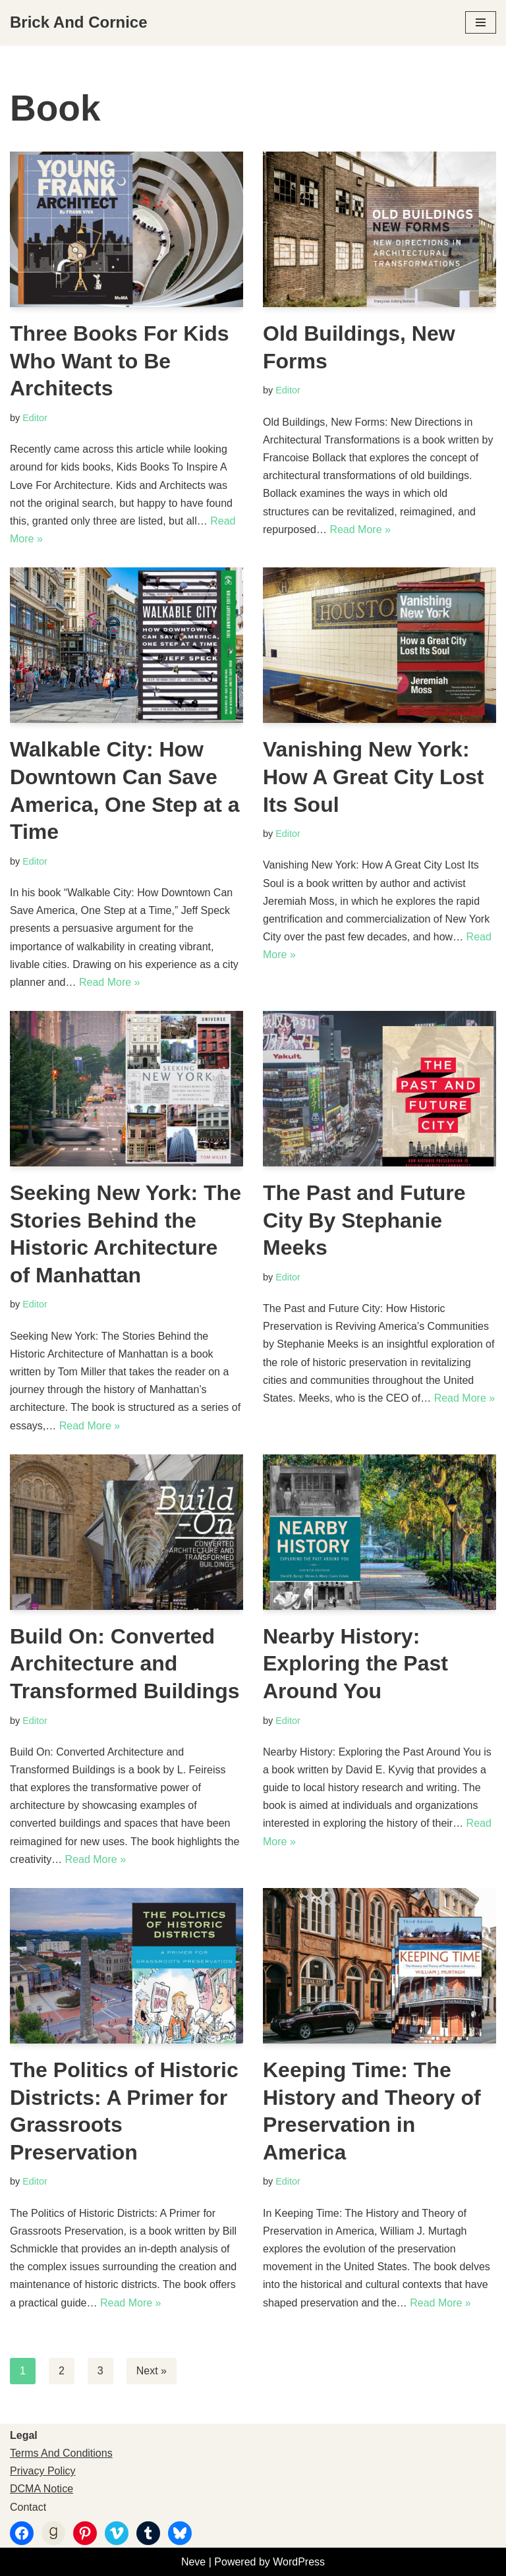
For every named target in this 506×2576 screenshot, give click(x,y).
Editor (34, 418)
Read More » (360, 529)
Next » (151, 2370)
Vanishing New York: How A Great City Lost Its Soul (373, 776)
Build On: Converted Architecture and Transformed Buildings (124, 1663)
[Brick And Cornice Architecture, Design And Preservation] (79, 22)
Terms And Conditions (61, 2453)
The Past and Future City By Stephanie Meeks (364, 1220)
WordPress (299, 2561)
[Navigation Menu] (480, 22)
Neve (193, 2561)
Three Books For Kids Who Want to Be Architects (119, 361)
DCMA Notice (41, 2488)
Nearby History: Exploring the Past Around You (355, 1663)
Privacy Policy (43, 2470)
